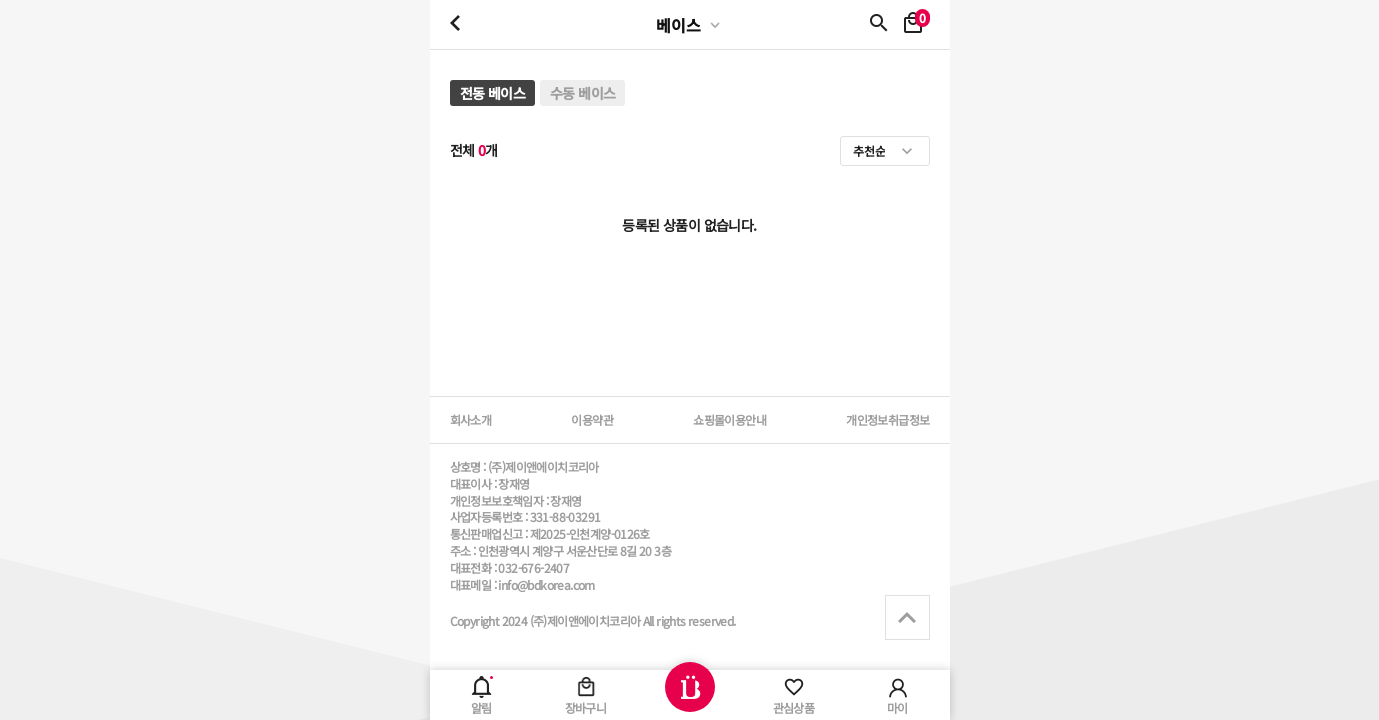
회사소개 (471, 419)
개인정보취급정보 (887, 419)
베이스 (678, 25)
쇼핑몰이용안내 (729, 419)
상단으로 (907, 617)
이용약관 (592, 419)
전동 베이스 (492, 93)
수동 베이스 (582, 93)
